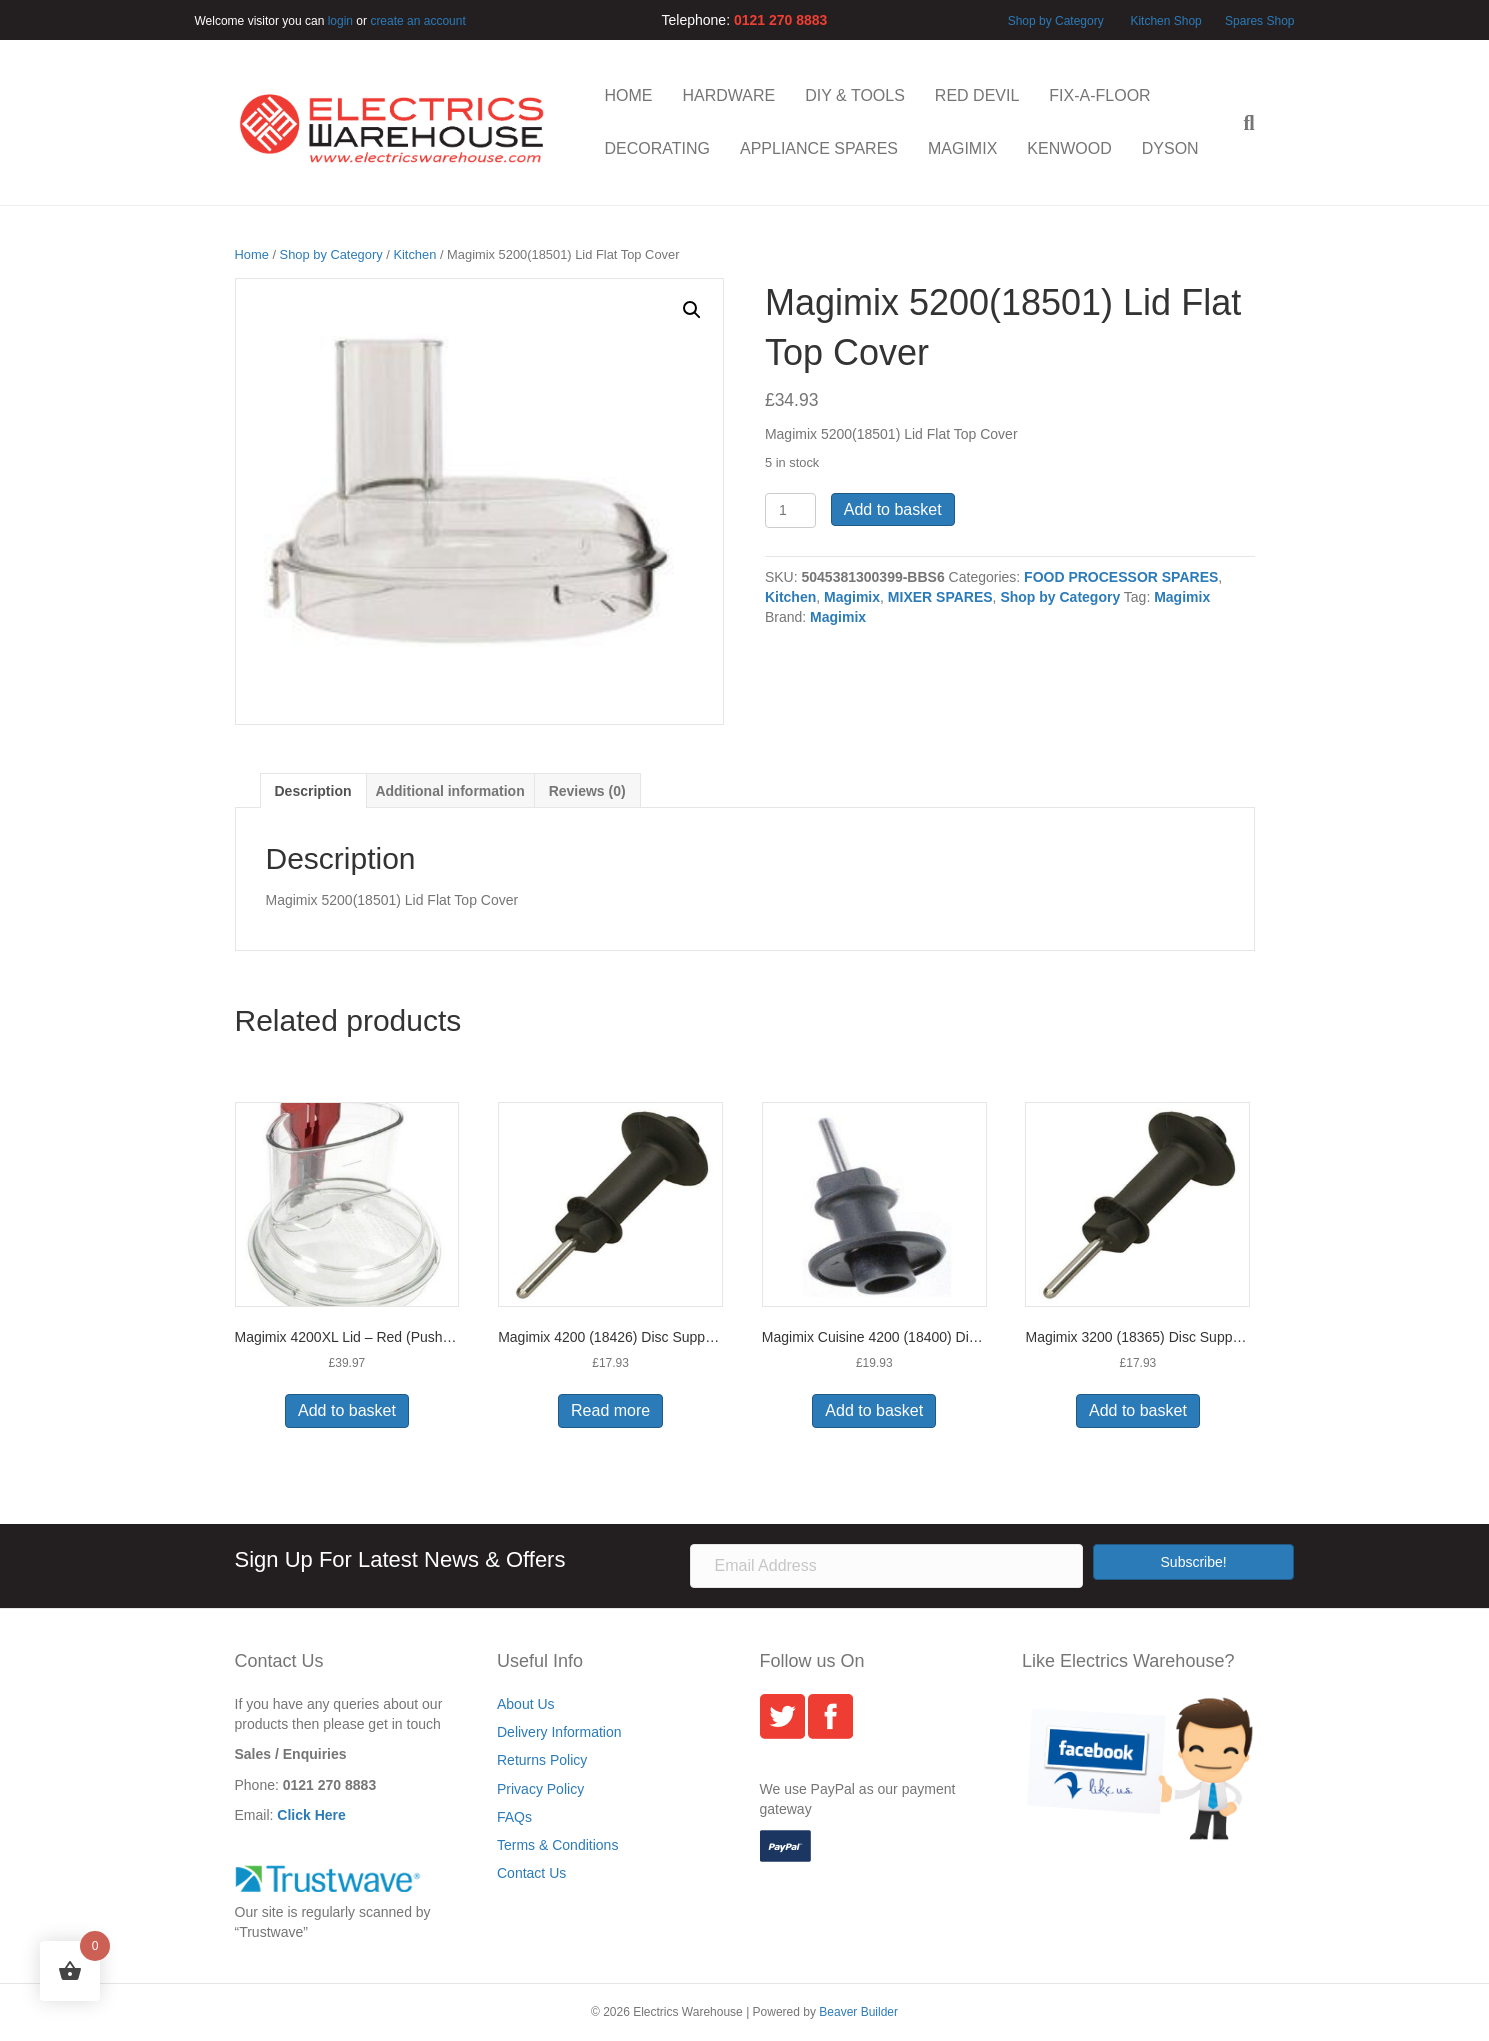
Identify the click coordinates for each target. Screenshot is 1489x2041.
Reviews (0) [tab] (587, 791)
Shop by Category (1056, 21)
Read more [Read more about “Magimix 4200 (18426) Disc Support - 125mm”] (610, 1410)
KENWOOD (1069, 148)
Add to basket (893, 509)
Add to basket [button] (347, 1410)
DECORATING (657, 148)
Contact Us (531, 1873)
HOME (629, 95)
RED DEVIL (977, 95)
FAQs (514, 1817)
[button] (692, 310)
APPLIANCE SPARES (819, 148)
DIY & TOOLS (855, 95)
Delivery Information (559, 1732)
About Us (526, 1704)
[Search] (1241, 123)
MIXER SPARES (940, 597)
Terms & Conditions (557, 1845)
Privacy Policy (540, 1789)
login (340, 21)
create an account (417, 21)
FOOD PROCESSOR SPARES (1121, 577)
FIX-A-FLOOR (1099, 95)
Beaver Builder (858, 2012)
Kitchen (414, 254)
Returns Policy (542, 1760)
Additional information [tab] (449, 791)
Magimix (852, 597)
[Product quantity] (790, 510)
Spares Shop (1258, 21)
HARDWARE (729, 95)
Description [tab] (313, 791)
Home (252, 254)
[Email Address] (886, 1566)
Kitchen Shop (1167, 21)
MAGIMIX (962, 148)
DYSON (1170, 148)
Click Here (311, 1815)
